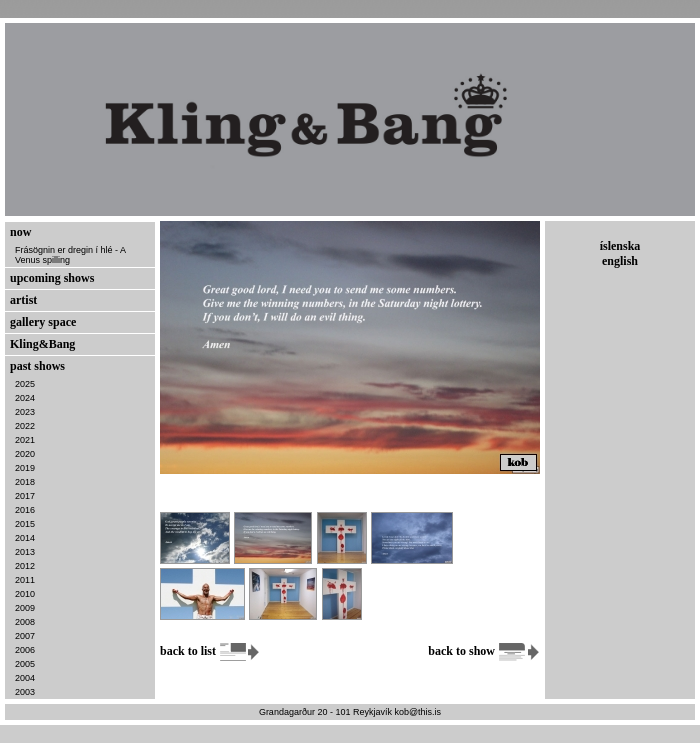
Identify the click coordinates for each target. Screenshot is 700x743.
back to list (210, 651)
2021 (25, 440)
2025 (25, 384)
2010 (25, 594)
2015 (25, 524)
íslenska (620, 246)
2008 (25, 622)
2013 (25, 552)
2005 (25, 664)
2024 (25, 398)
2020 (25, 454)
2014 (25, 538)
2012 (25, 566)
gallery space (43, 322)
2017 (25, 496)
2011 (25, 580)
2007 (25, 636)
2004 (25, 678)
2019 (25, 468)
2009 (25, 608)
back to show (484, 651)
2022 (25, 426)
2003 (25, 692)
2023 (25, 412)
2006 (25, 650)
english (620, 261)
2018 (25, 482)
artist (23, 300)
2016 (25, 510)
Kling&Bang (42, 344)
